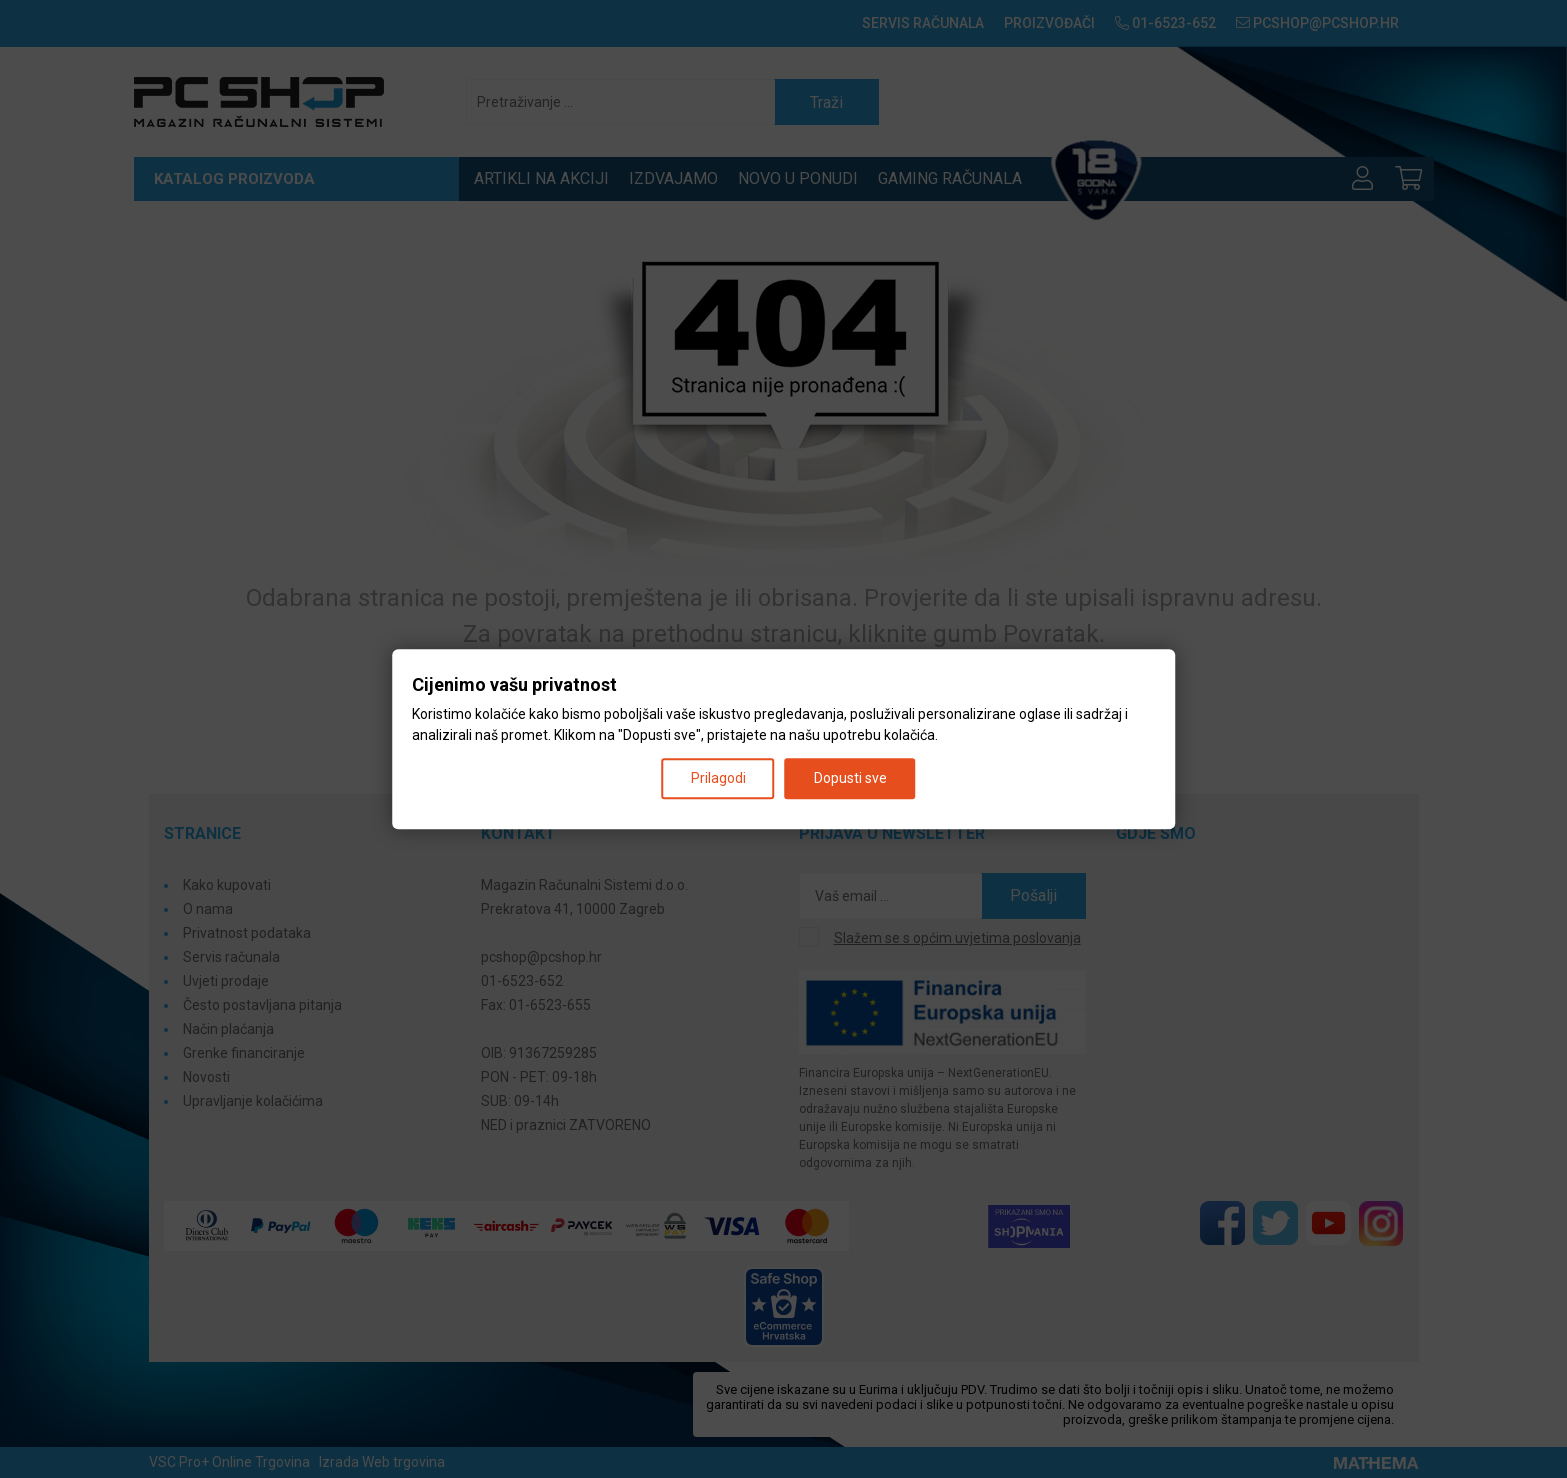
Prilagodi (718, 778)
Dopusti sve (850, 778)
